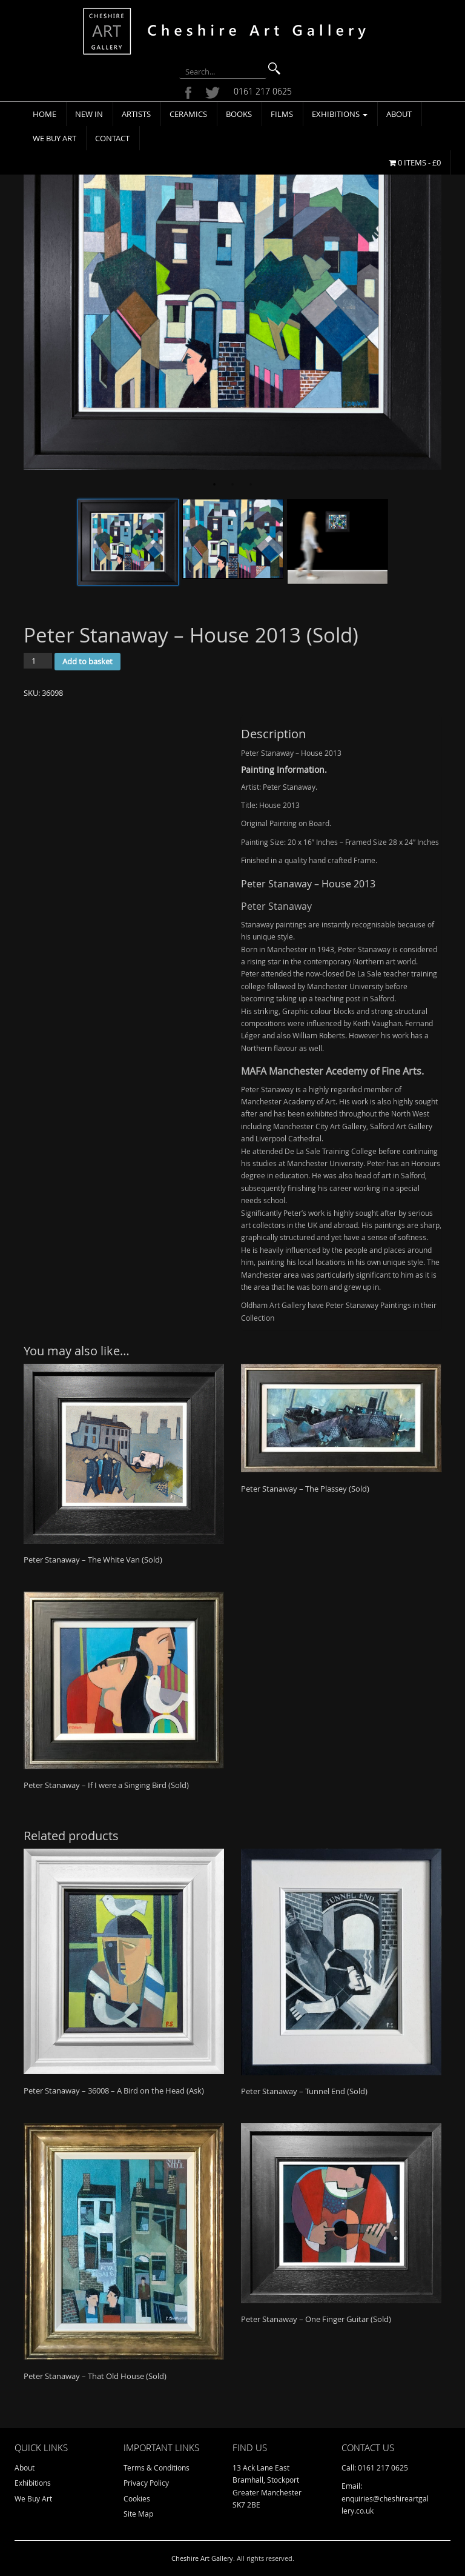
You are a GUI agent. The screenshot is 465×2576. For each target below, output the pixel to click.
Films (282, 113)
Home (44, 113)
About (399, 113)
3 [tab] (251, 485)
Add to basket (87, 661)
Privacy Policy (146, 2483)
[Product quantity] (38, 661)
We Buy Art (54, 138)
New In (89, 113)
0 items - (415, 162)
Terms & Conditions (157, 2467)
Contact (112, 138)
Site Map (138, 2513)
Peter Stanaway (276, 906)
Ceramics (188, 113)
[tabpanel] (232, 289)
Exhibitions (340, 113)
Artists (136, 113)
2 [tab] (232, 485)
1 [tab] (214, 485)
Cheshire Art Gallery (202, 2558)
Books (239, 113)
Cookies (137, 2498)
